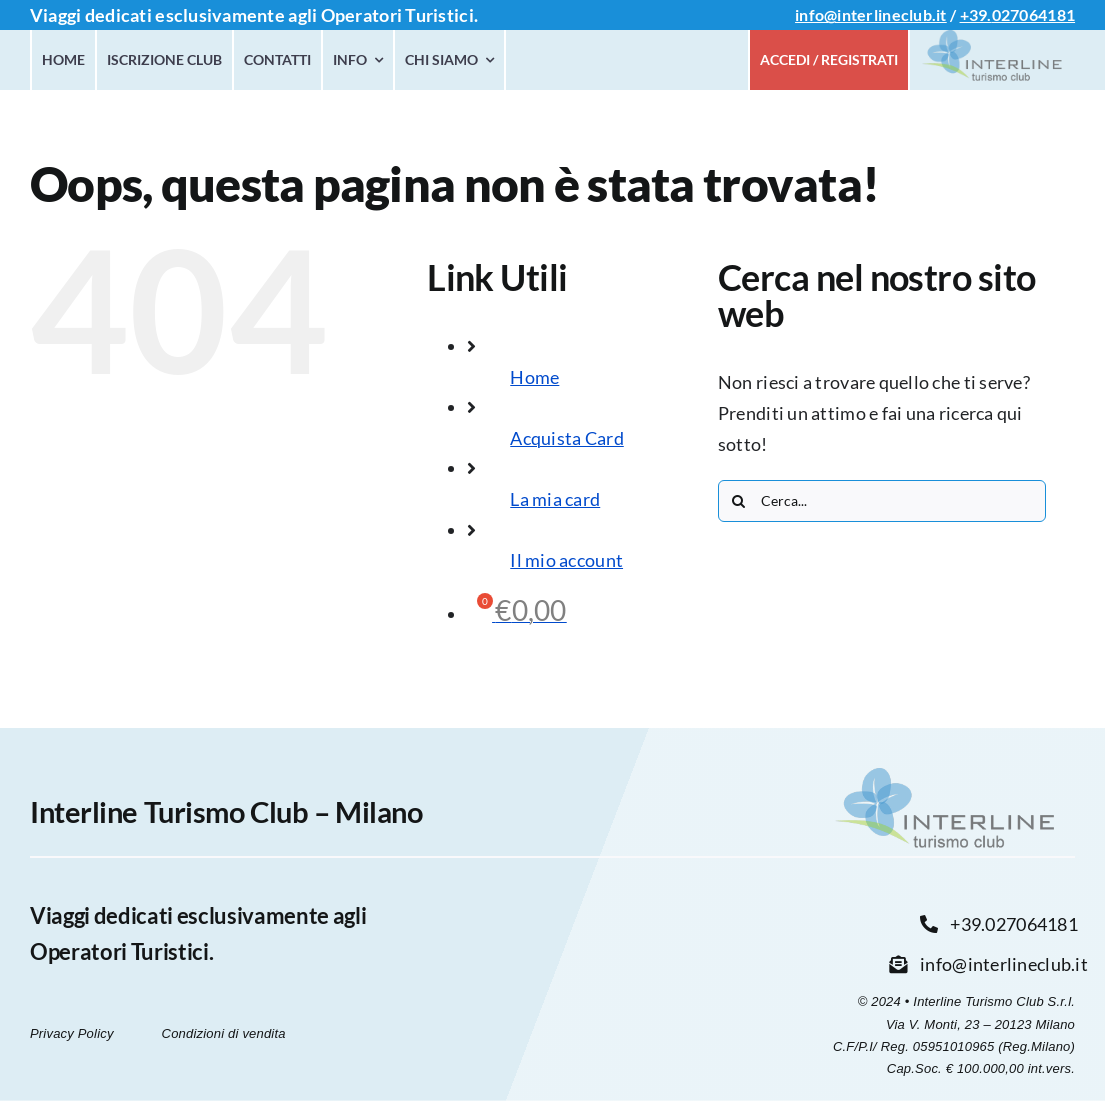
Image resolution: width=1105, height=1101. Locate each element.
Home (534, 377)
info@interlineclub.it (871, 14)
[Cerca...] (882, 501)
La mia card (555, 499)
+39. (976, 14)
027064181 (1033, 14)
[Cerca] (739, 501)
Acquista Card (567, 438)
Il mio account (566, 560)
